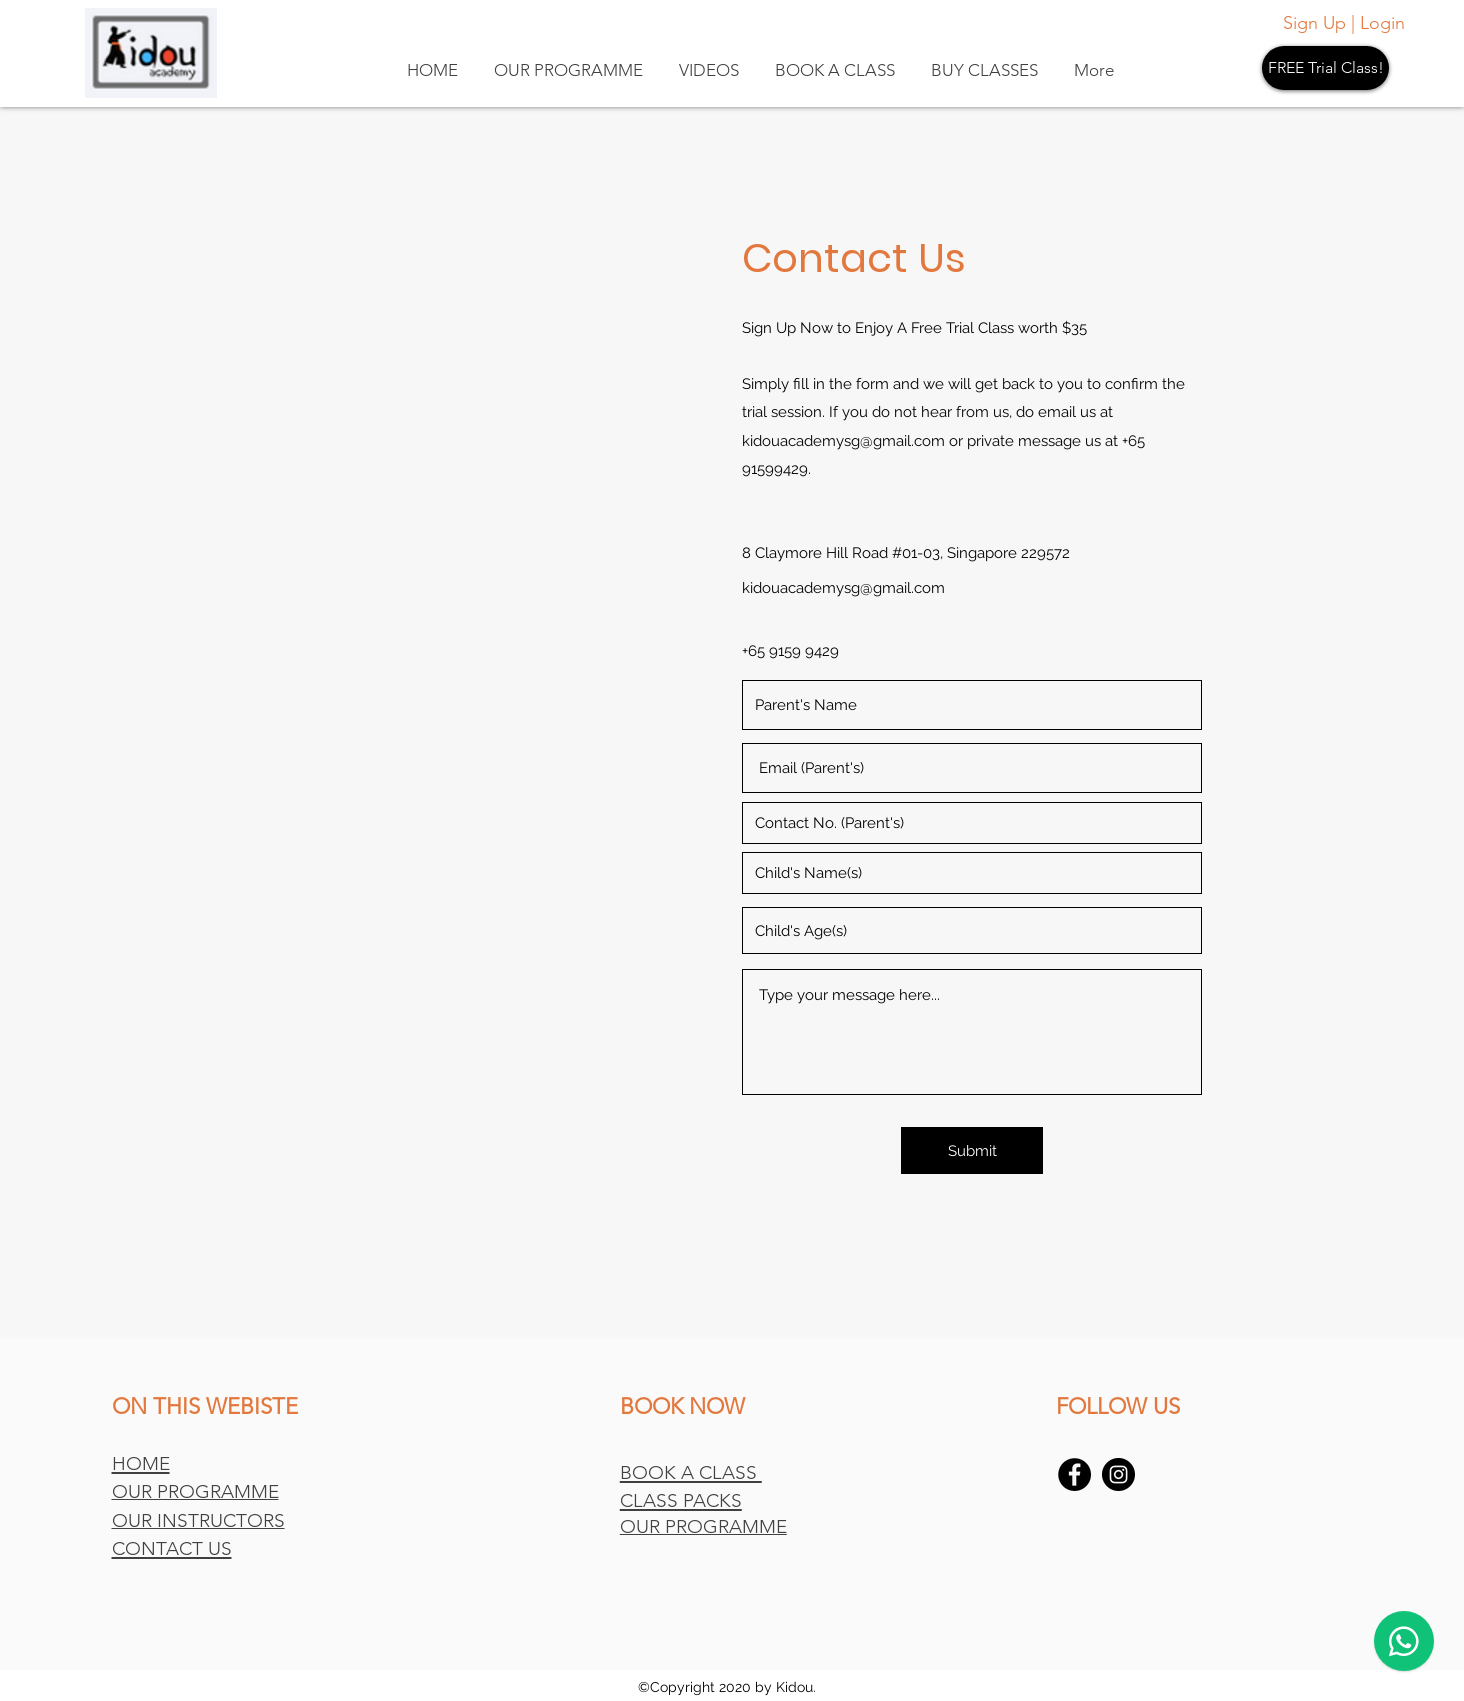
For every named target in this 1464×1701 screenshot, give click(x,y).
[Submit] (972, 1150)
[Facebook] (1074, 1474)
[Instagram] (1118, 1474)
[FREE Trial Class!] (1325, 68)
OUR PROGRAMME (195, 1491)
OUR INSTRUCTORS (198, 1520)
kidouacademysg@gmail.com (843, 441)
